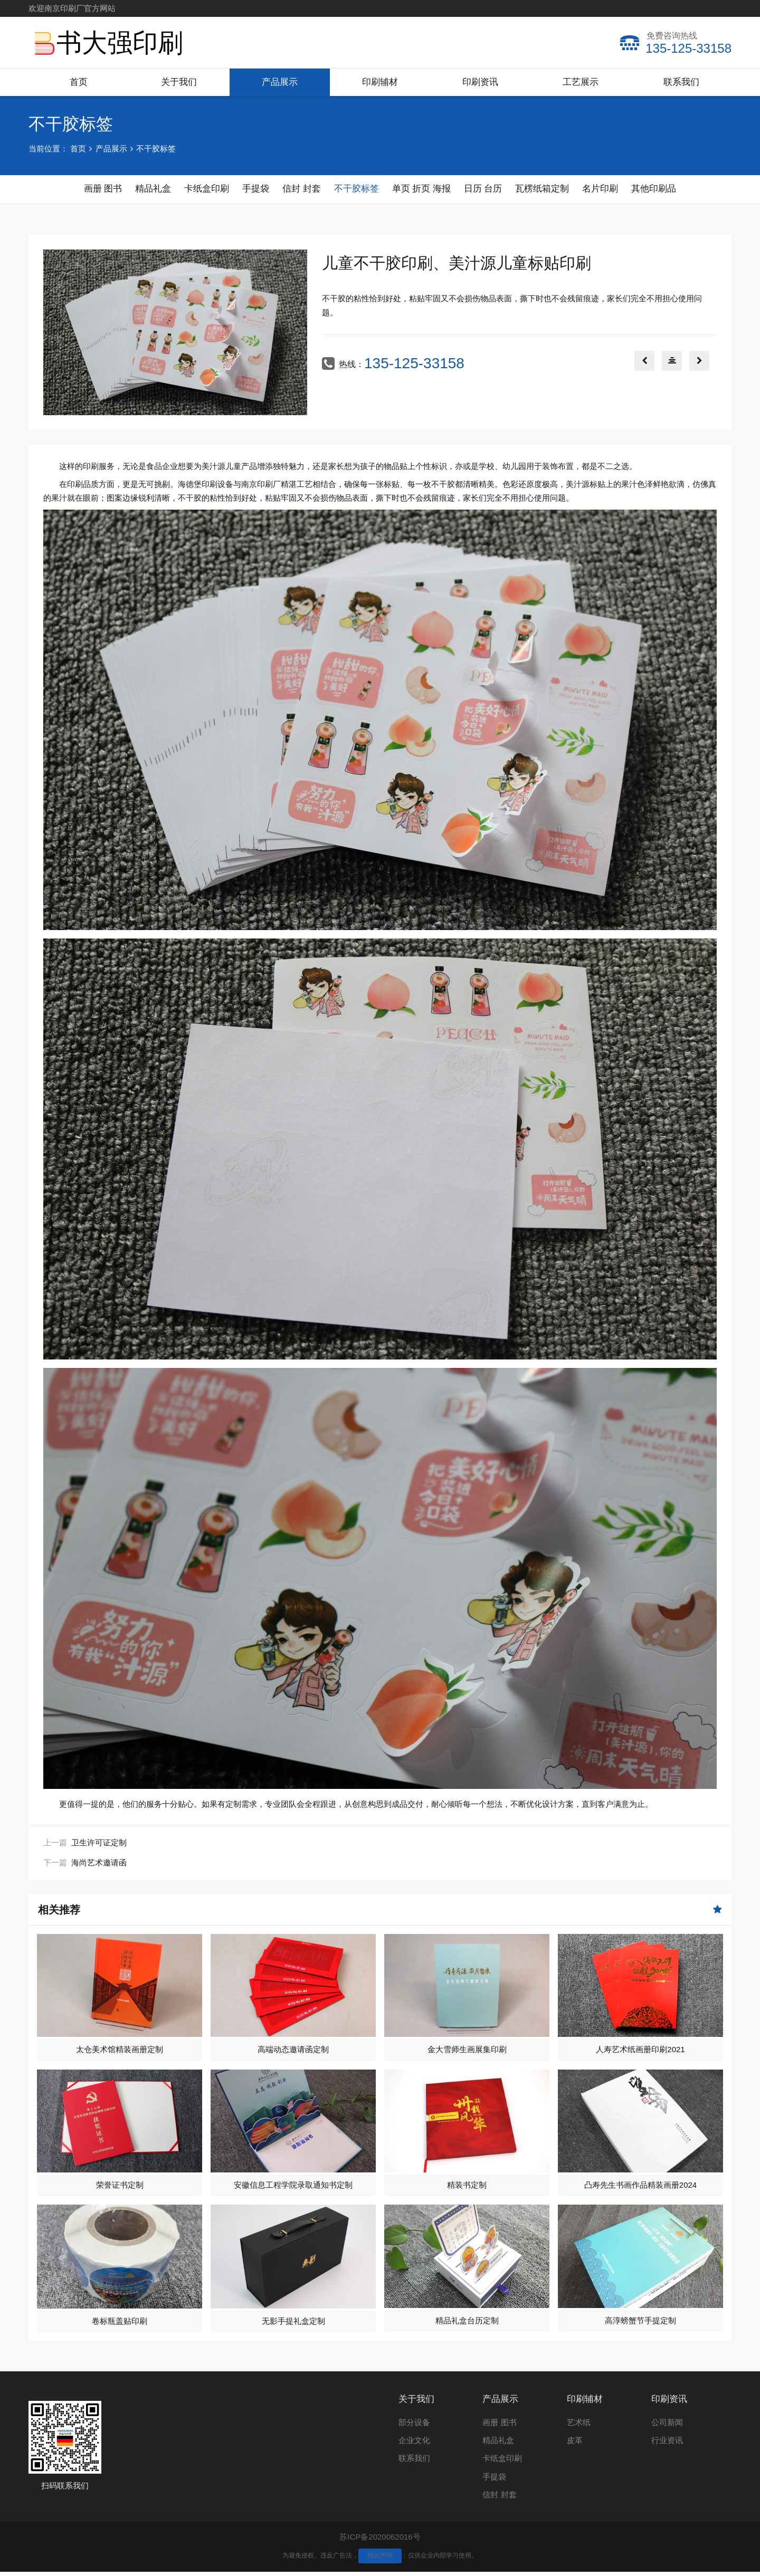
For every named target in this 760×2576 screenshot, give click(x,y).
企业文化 (414, 2444)
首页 (79, 82)
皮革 (575, 2444)
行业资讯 (667, 2444)
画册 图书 (499, 2426)
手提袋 (494, 2480)
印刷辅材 (380, 82)
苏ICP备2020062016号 (379, 2540)
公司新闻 (667, 2426)
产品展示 (280, 82)
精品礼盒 (498, 2444)
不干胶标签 (156, 148)
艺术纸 (579, 2426)
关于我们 (179, 82)
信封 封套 (499, 2498)
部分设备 (414, 2426)
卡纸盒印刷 (502, 2462)
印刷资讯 (480, 82)
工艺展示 (580, 82)
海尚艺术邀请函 (99, 1866)
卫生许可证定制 (99, 1846)
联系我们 (681, 82)
